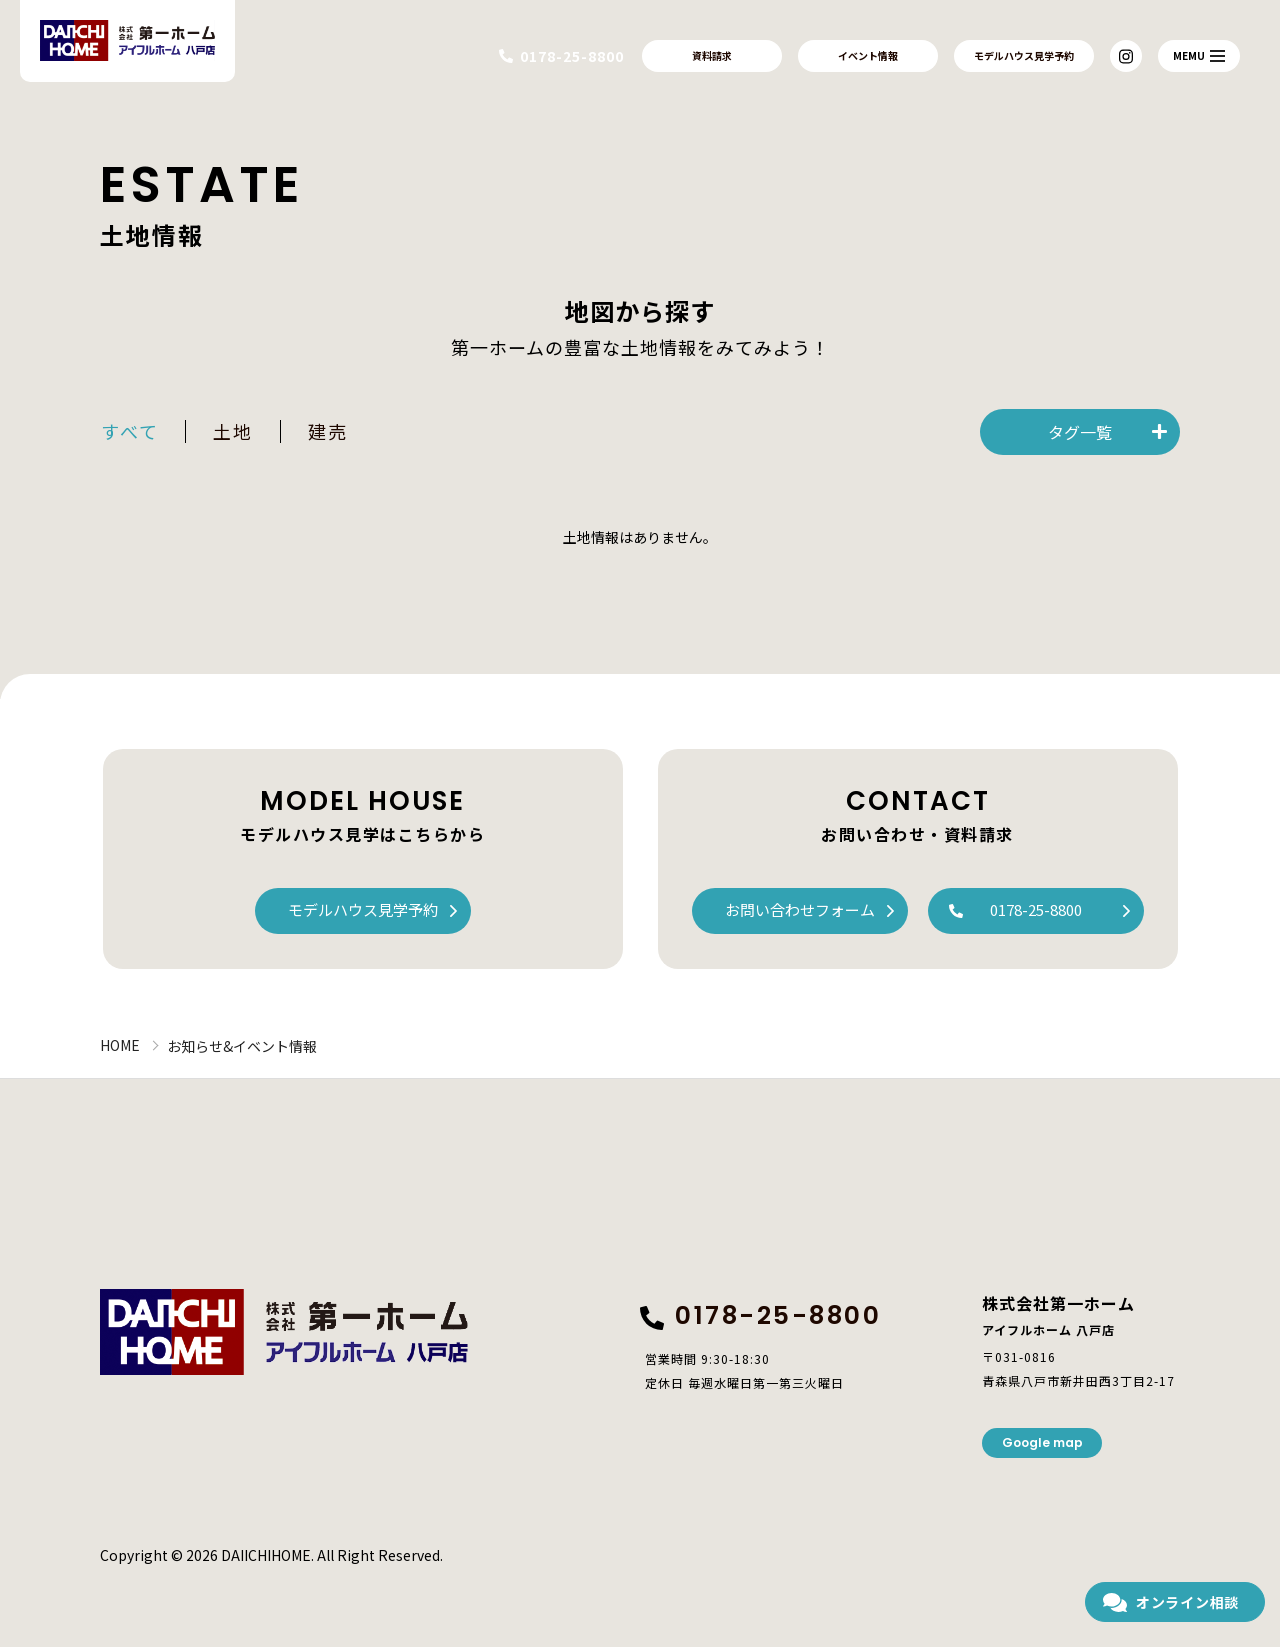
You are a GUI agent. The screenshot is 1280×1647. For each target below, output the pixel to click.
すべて (129, 431)
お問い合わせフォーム (800, 909)
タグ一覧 (1080, 432)
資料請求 (712, 55)
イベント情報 (868, 55)
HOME (120, 1045)
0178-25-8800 (1036, 909)
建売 (328, 431)
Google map (1042, 1442)
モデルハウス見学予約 (1024, 55)
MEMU (1199, 55)
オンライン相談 (1187, 1602)
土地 (233, 431)
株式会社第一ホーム (284, 1332)
